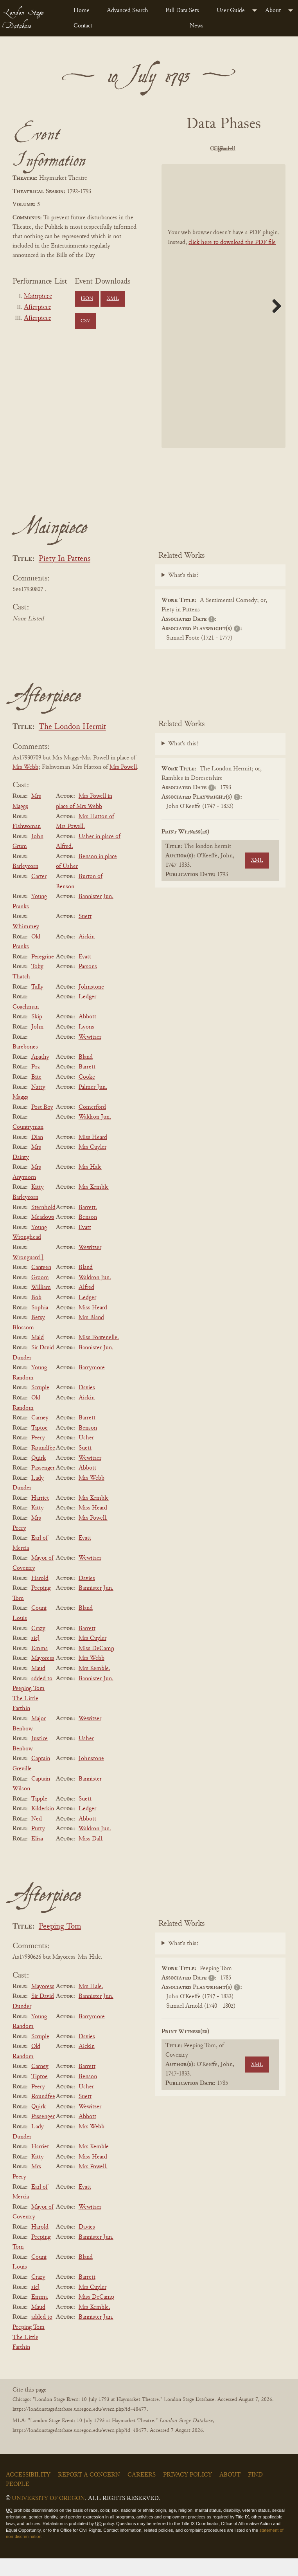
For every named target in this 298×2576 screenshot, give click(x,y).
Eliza (37, 1856)
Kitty (37, 1526)
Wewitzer (90, 1055)
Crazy (38, 1646)
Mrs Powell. (93, 1536)
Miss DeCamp (96, 1666)
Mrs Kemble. (94, 1686)
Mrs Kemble (94, 1205)
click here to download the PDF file (232, 260)
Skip (36, 1035)
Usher (86, 1456)
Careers (141, 2492)
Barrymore (92, 1385)
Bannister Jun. (96, 914)
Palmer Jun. (93, 1105)
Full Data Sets (182, 10)
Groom (40, 1295)
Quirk (38, 1476)
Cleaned (200, 167)
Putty (38, 1847)
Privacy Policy (187, 2492)
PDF (200, 149)
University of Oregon (48, 2516)
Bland (86, 1075)
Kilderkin (42, 1826)
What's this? (183, 593)
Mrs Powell (123, 785)
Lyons (86, 1044)
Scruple (40, 1406)
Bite (36, 1095)
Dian (37, 1155)
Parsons (88, 985)
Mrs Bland (91, 1335)
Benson (88, 1235)
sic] (35, 1656)
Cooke (87, 1095)
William (41, 1305)
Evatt (85, 974)
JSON (87, 299)
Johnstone (91, 1004)
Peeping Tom (60, 1944)
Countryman (28, 1145)
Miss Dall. (91, 1856)
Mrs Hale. (91, 2004)
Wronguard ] (28, 1275)
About (273, 10)
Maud (38, 1686)
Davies (87, 1406)
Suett (85, 934)
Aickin (87, 954)
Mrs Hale (90, 1185)
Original (243, 149)
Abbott (87, 1035)
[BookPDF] (223, 323)
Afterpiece (37, 307)
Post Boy (42, 1125)
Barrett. (88, 1225)
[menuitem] (84, 10)
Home (82, 10)
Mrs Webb (25, 785)
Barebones (25, 1064)
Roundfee (43, 1465)
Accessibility (28, 2492)
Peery (38, 1456)
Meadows (42, 1235)
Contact (83, 26)
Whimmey (26, 944)
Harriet (40, 1516)
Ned (36, 1836)
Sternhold (43, 1225)
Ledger (87, 1014)
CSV (85, 321)
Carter (39, 894)
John (37, 1044)
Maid (37, 1355)
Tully (37, 1004)
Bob (36, 1315)
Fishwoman (27, 844)
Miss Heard (93, 1155)
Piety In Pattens (64, 577)
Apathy (40, 1075)
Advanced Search (127, 10)
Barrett (87, 1085)
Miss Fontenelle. (99, 1355)
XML (113, 299)
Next (274, 323)
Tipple (39, 1816)
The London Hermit (72, 745)
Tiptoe (39, 1446)
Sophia (39, 1325)
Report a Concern (89, 2492)
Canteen (41, 1285)
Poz (35, 1085)
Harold (39, 1596)
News (196, 26)
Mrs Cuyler (92, 1165)
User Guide (231, 10)
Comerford (92, 1125)
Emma (39, 1666)
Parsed (243, 167)
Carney (39, 1435)
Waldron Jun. (95, 1135)
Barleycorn (25, 884)
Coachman (26, 1024)
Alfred (86, 1305)
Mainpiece (38, 296)
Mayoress (42, 1676)
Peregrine (42, 974)
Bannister (90, 1796)
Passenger (43, 1485)
